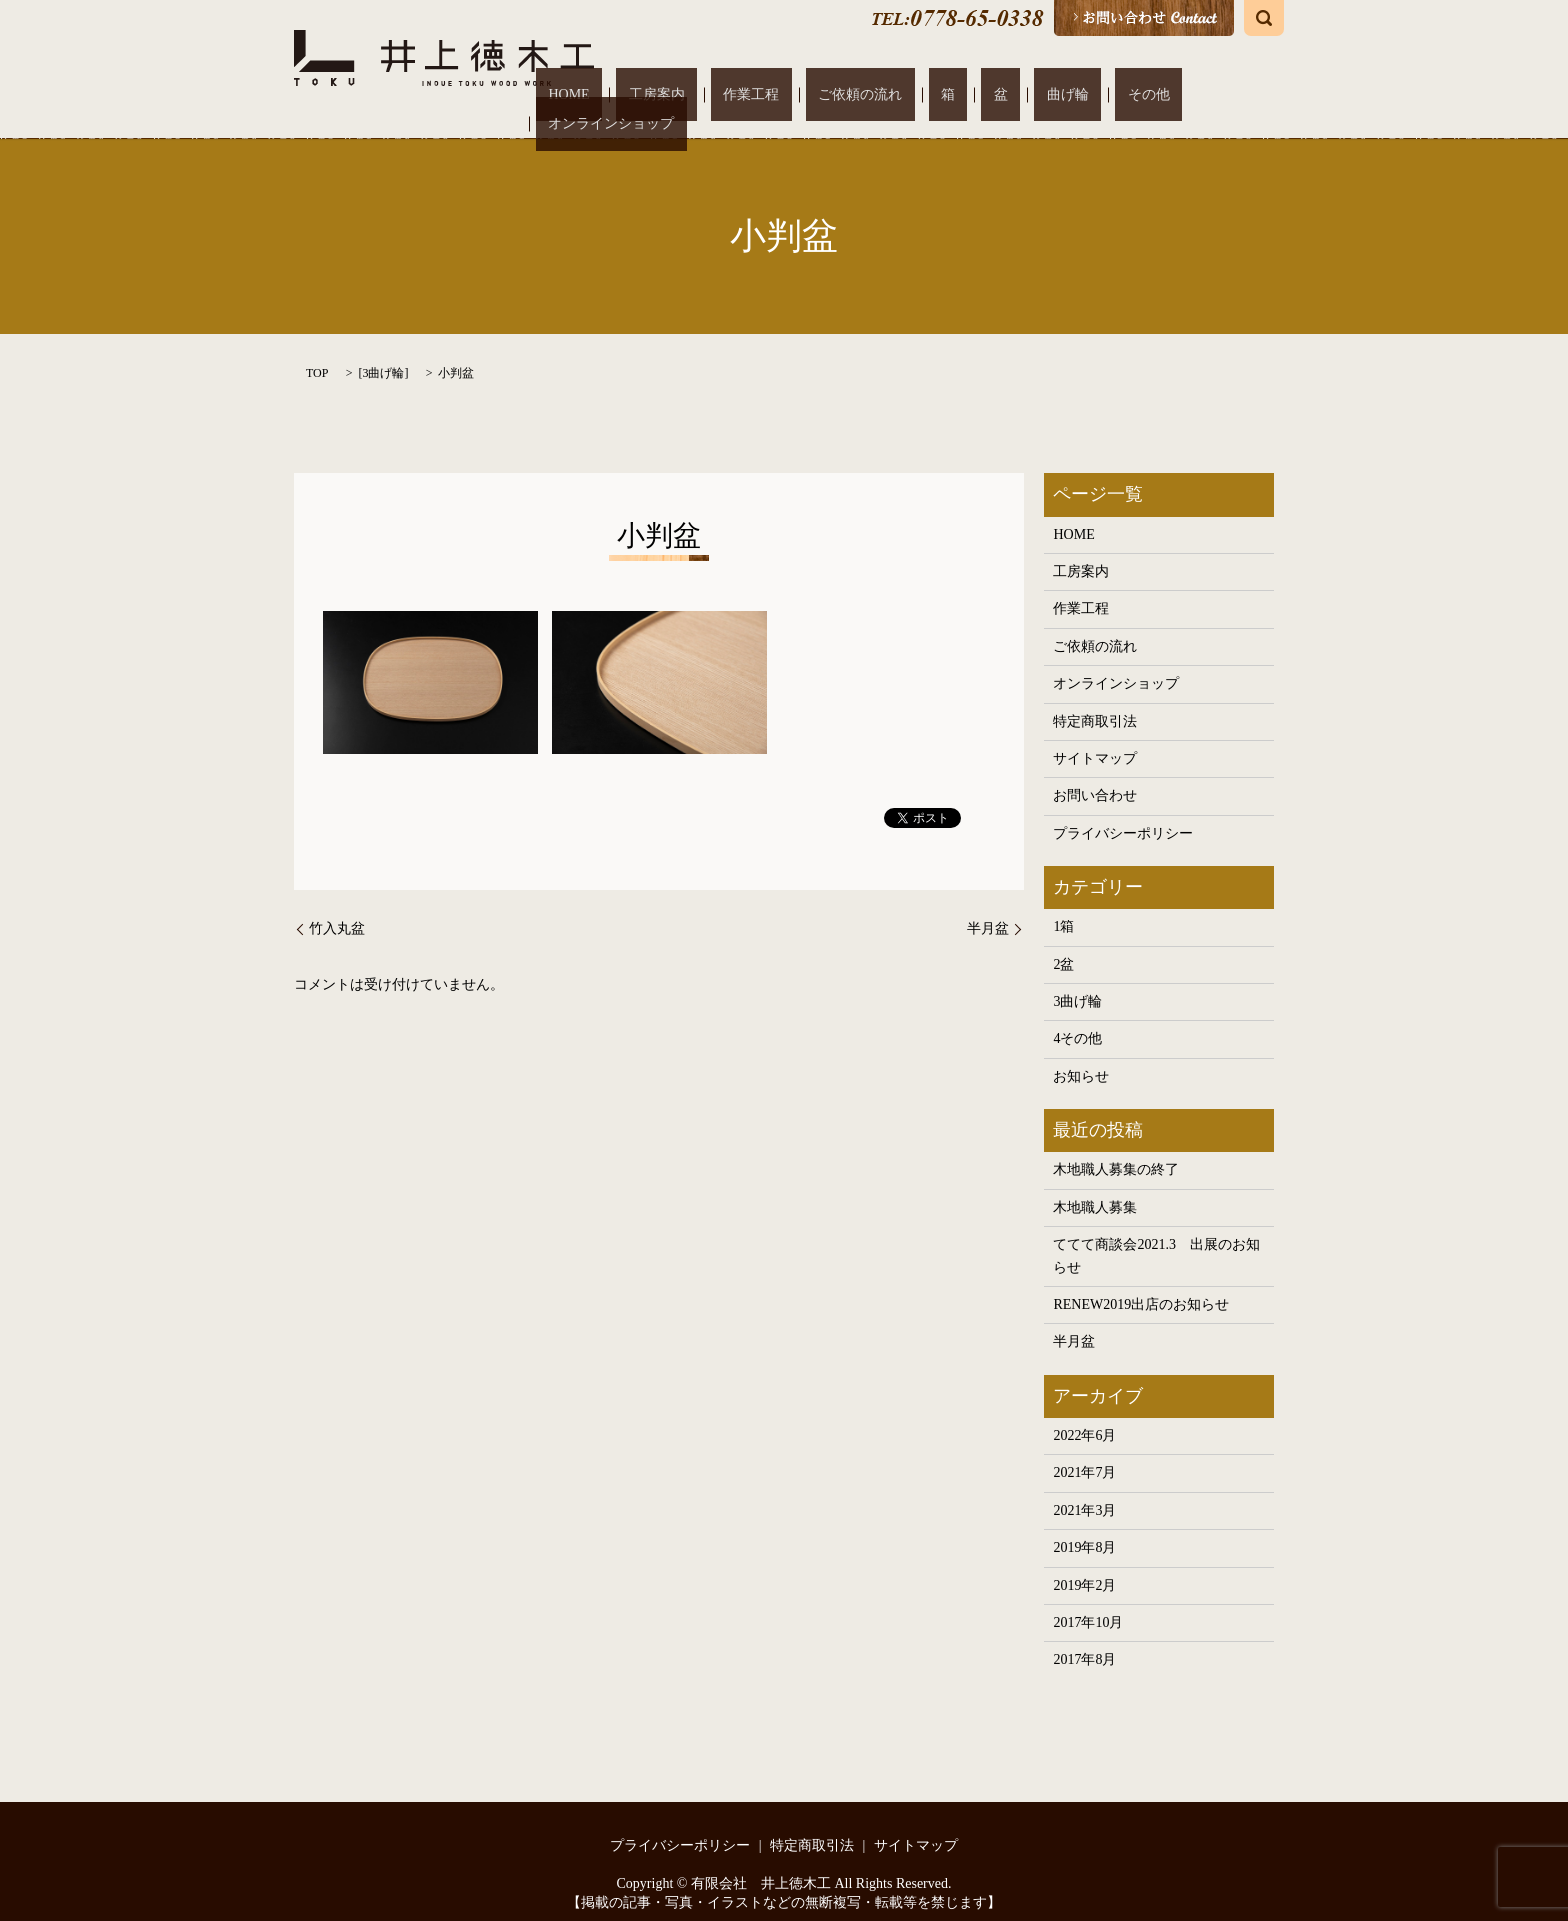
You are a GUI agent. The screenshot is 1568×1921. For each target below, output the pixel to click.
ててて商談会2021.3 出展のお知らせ (1156, 1235)
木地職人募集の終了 (1116, 1149)
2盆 (1063, 943)
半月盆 (988, 908)
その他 (1106, 94)
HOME (700, 94)
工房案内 (763, 94)
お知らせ (1081, 1055)
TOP (317, 352)
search (1264, 18)
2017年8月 (1084, 1639)
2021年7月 (1084, 1452)
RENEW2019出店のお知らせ (1141, 1284)
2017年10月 (1088, 1601)
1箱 (1063, 906)
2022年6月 (1084, 1415)
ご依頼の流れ (917, 94)
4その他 (1077, 1018)
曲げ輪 (1050, 94)
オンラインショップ (1204, 94)
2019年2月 (1084, 1564)
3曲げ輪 (383, 352)
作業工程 (833, 94)
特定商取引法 (1095, 700)
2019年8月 (1084, 1527)
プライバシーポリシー (1123, 812)
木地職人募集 (1095, 1186)
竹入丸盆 (337, 908)
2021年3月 (1084, 1489)
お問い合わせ (1095, 775)
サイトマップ (1095, 738)
